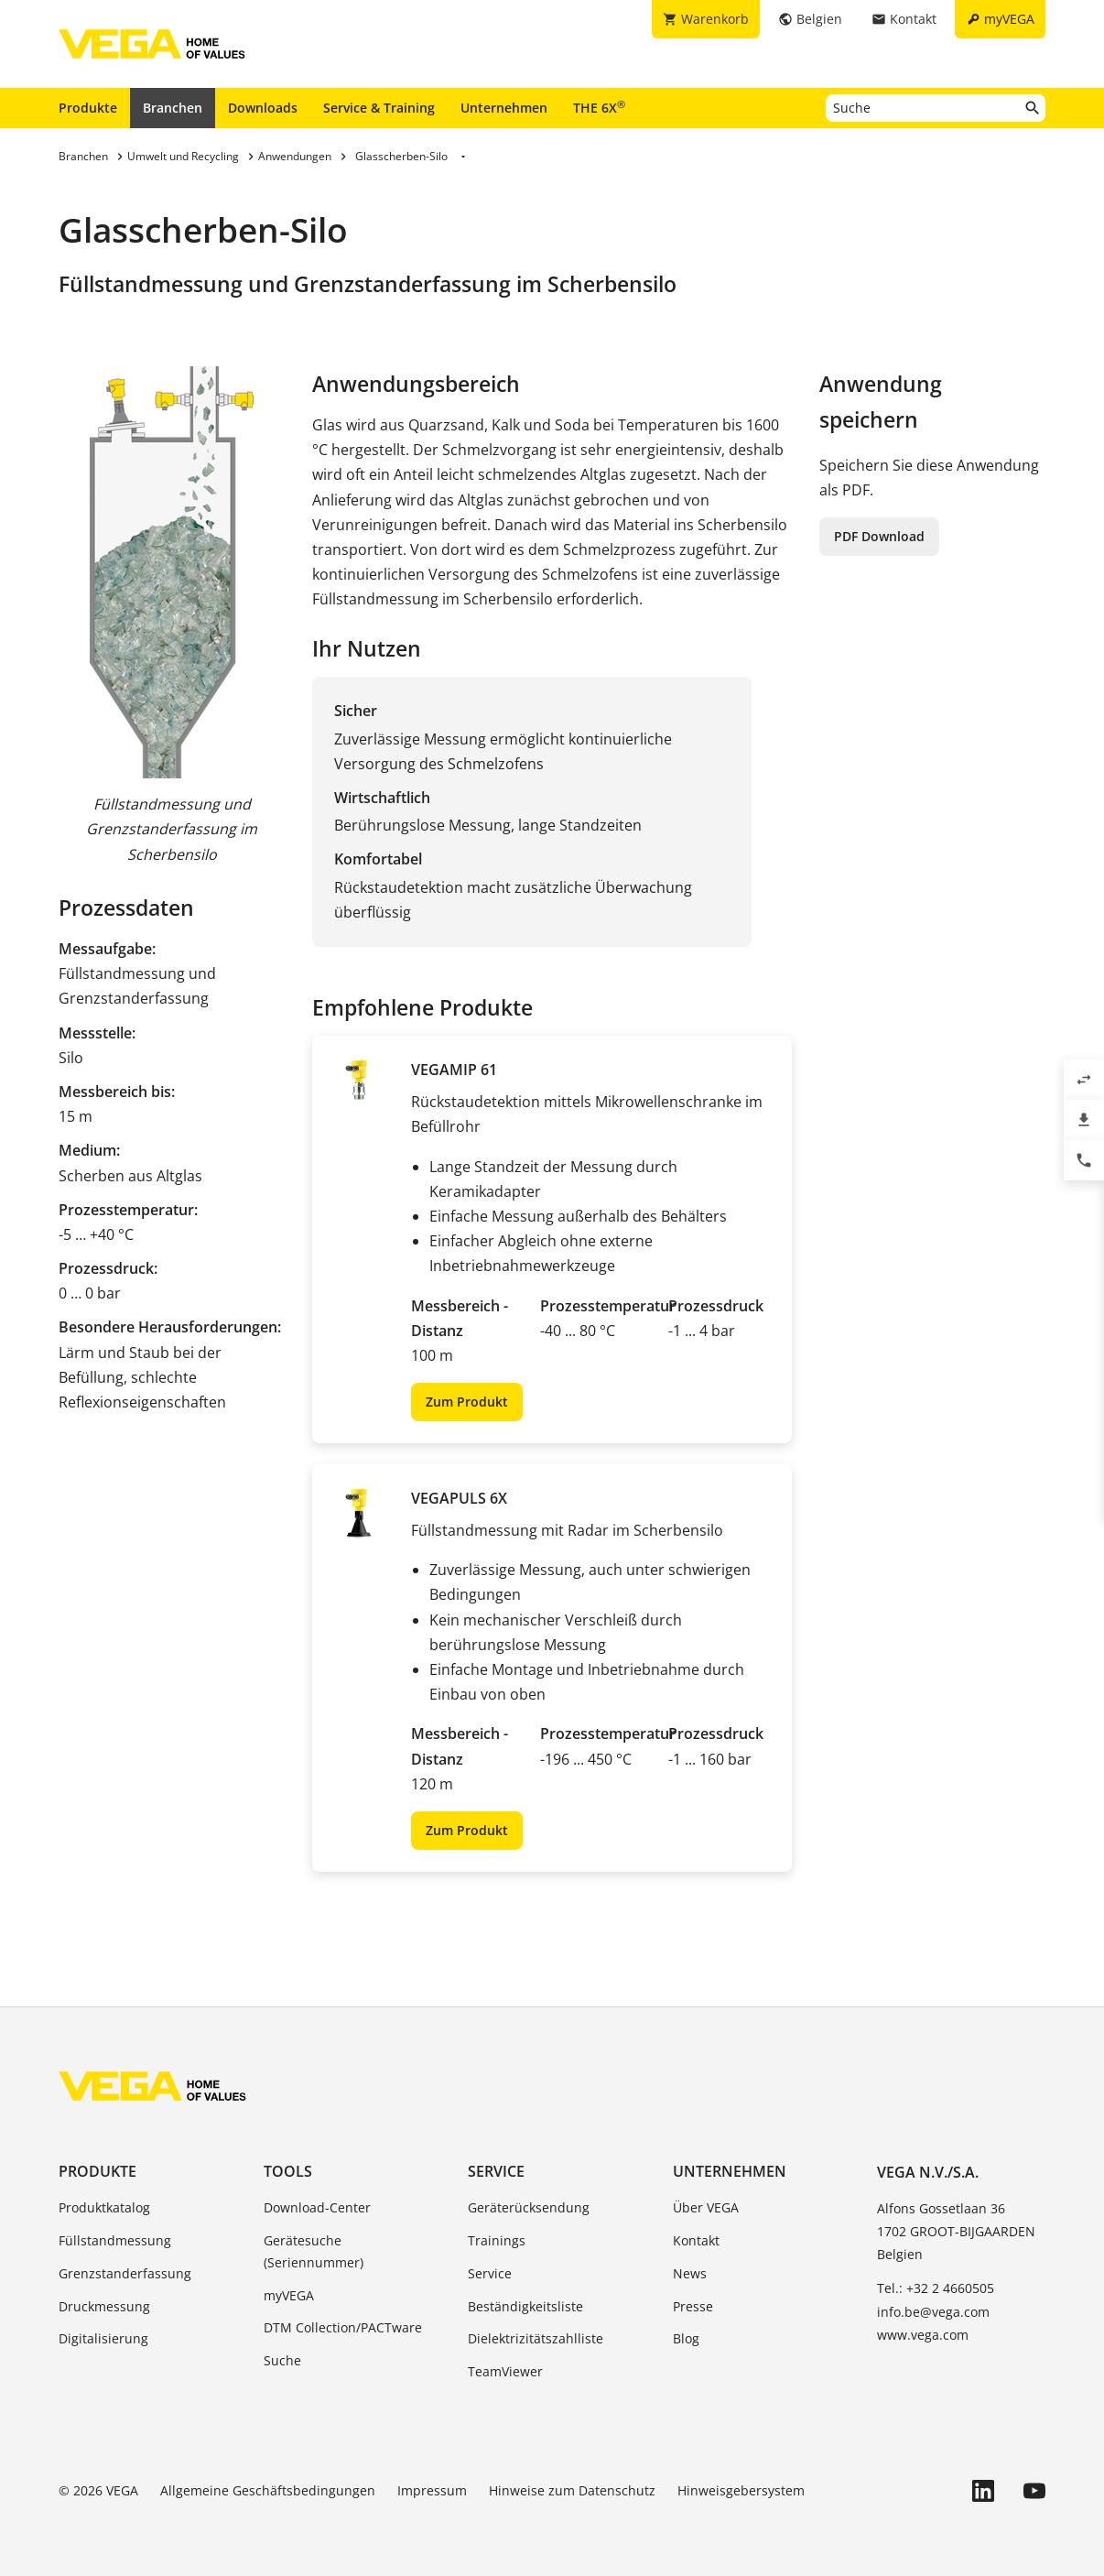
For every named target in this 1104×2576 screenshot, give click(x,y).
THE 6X (599, 107)
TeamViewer (505, 2371)
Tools (288, 2171)
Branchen (172, 107)
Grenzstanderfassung (125, 2273)
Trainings (496, 2240)
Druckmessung (104, 2306)
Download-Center (317, 2207)
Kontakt (696, 2240)
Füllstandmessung (115, 2240)
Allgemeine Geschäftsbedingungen (267, 2490)
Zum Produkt (467, 1401)
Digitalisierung (103, 2338)
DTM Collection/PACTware (343, 2327)
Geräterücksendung (529, 2207)
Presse (693, 2306)
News (690, 2273)
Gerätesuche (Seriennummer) (313, 2251)
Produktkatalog (104, 2207)
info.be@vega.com (933, 2312)
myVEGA (289, 2295)
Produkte (88, 107)
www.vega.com (923, 2334)
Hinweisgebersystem (741, 2490)
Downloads (263, 107)
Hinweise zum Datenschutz (572, 2490)
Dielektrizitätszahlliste (535, 2338)
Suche (282, 2360)
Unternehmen (503, 107)
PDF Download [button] (879, 536)
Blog (686, 2338)
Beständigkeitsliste (525, 2306)
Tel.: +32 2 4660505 (935, 2288)
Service (496, 2171)
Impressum (432, 2490)
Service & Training (379, 107)
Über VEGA (706, 2207)
